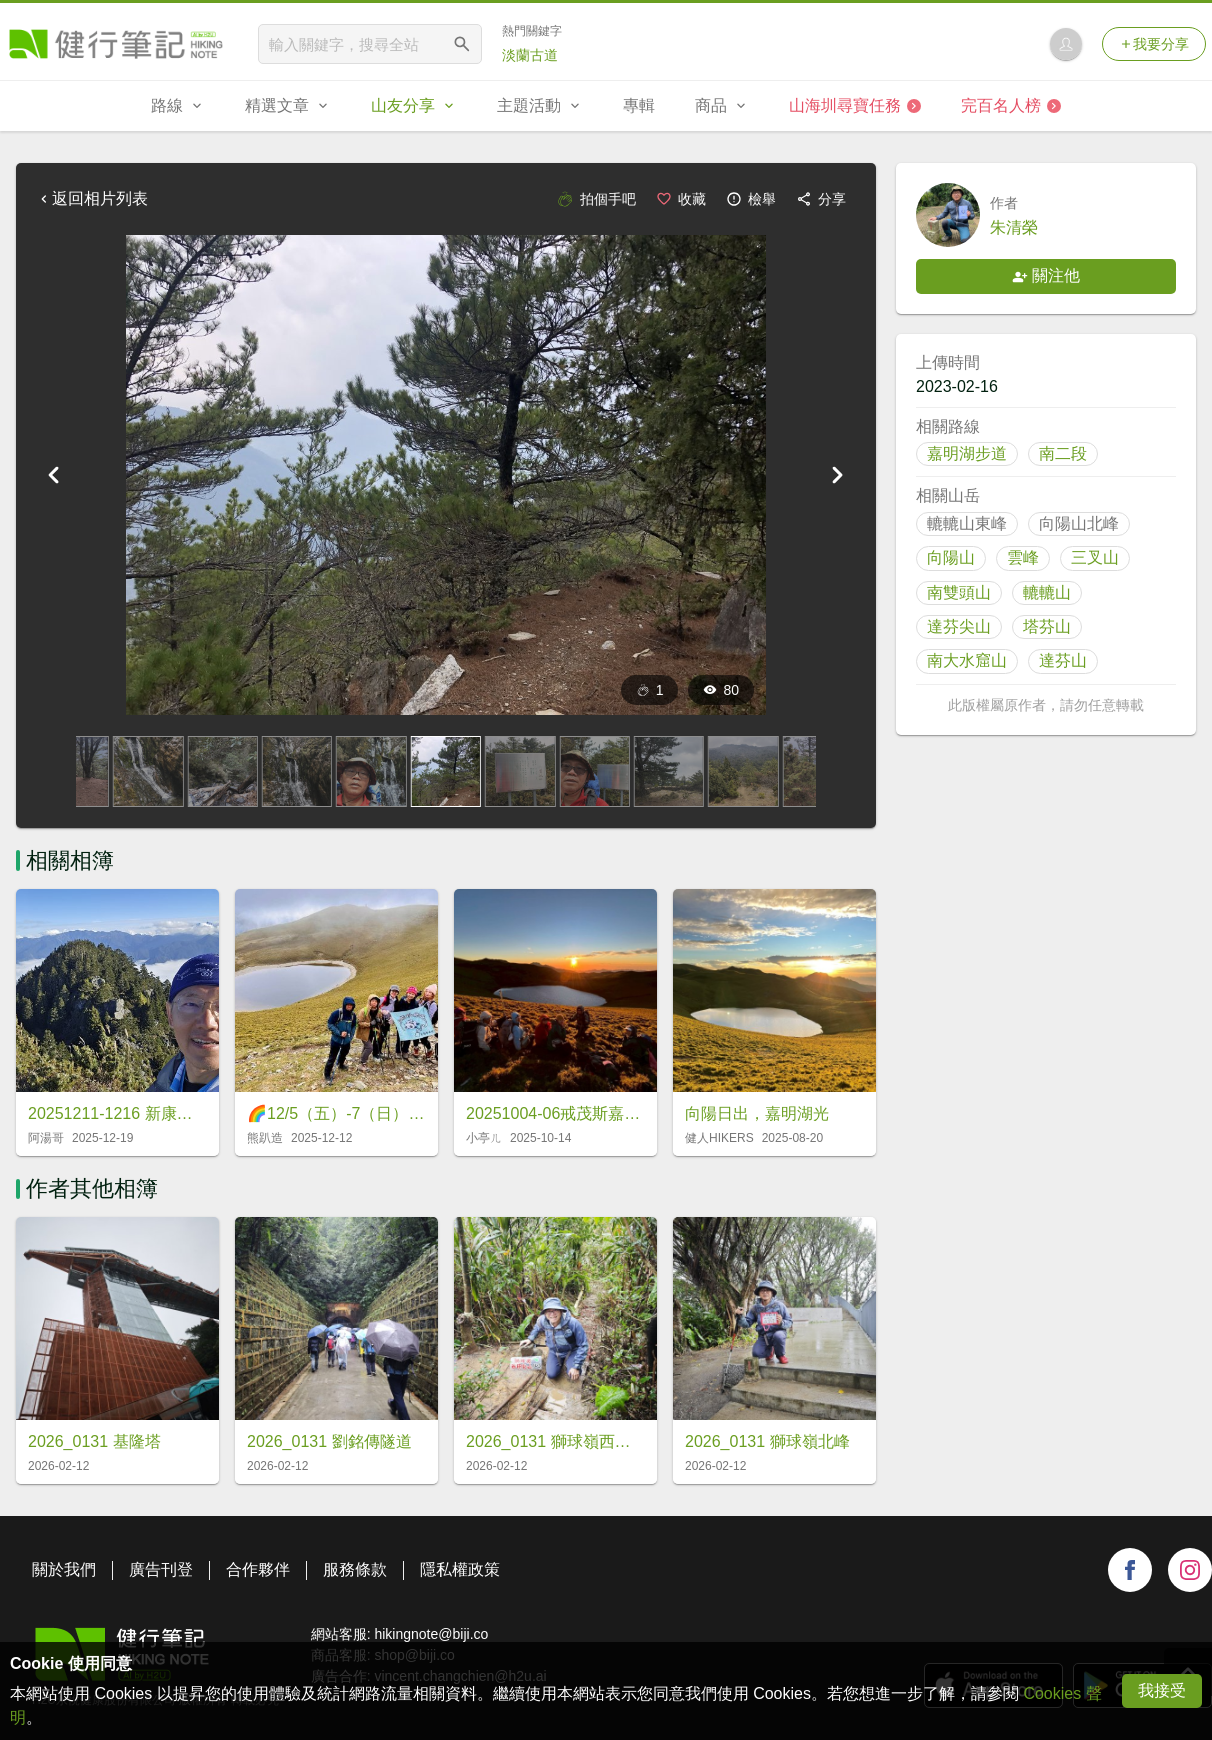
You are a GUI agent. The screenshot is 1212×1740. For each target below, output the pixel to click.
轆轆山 (1047, 592)
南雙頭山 (959, 592)
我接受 (1162, 1690)
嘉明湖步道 (967, 453)
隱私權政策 (460, 1569)
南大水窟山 (967, 660)
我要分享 (1154, 44)
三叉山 (1095, 557)
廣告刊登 (161, 1569)
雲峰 (1023, 557)
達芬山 (1063, 660)
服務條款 (355, 1569)
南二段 (1063, 453)
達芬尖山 (959, 626)
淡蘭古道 (530, 55)
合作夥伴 (258, 1569)
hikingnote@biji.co (431, 1634)
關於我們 (64, 1569)
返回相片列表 (92, 198)
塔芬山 (1047, 626)
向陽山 (951, 557)
